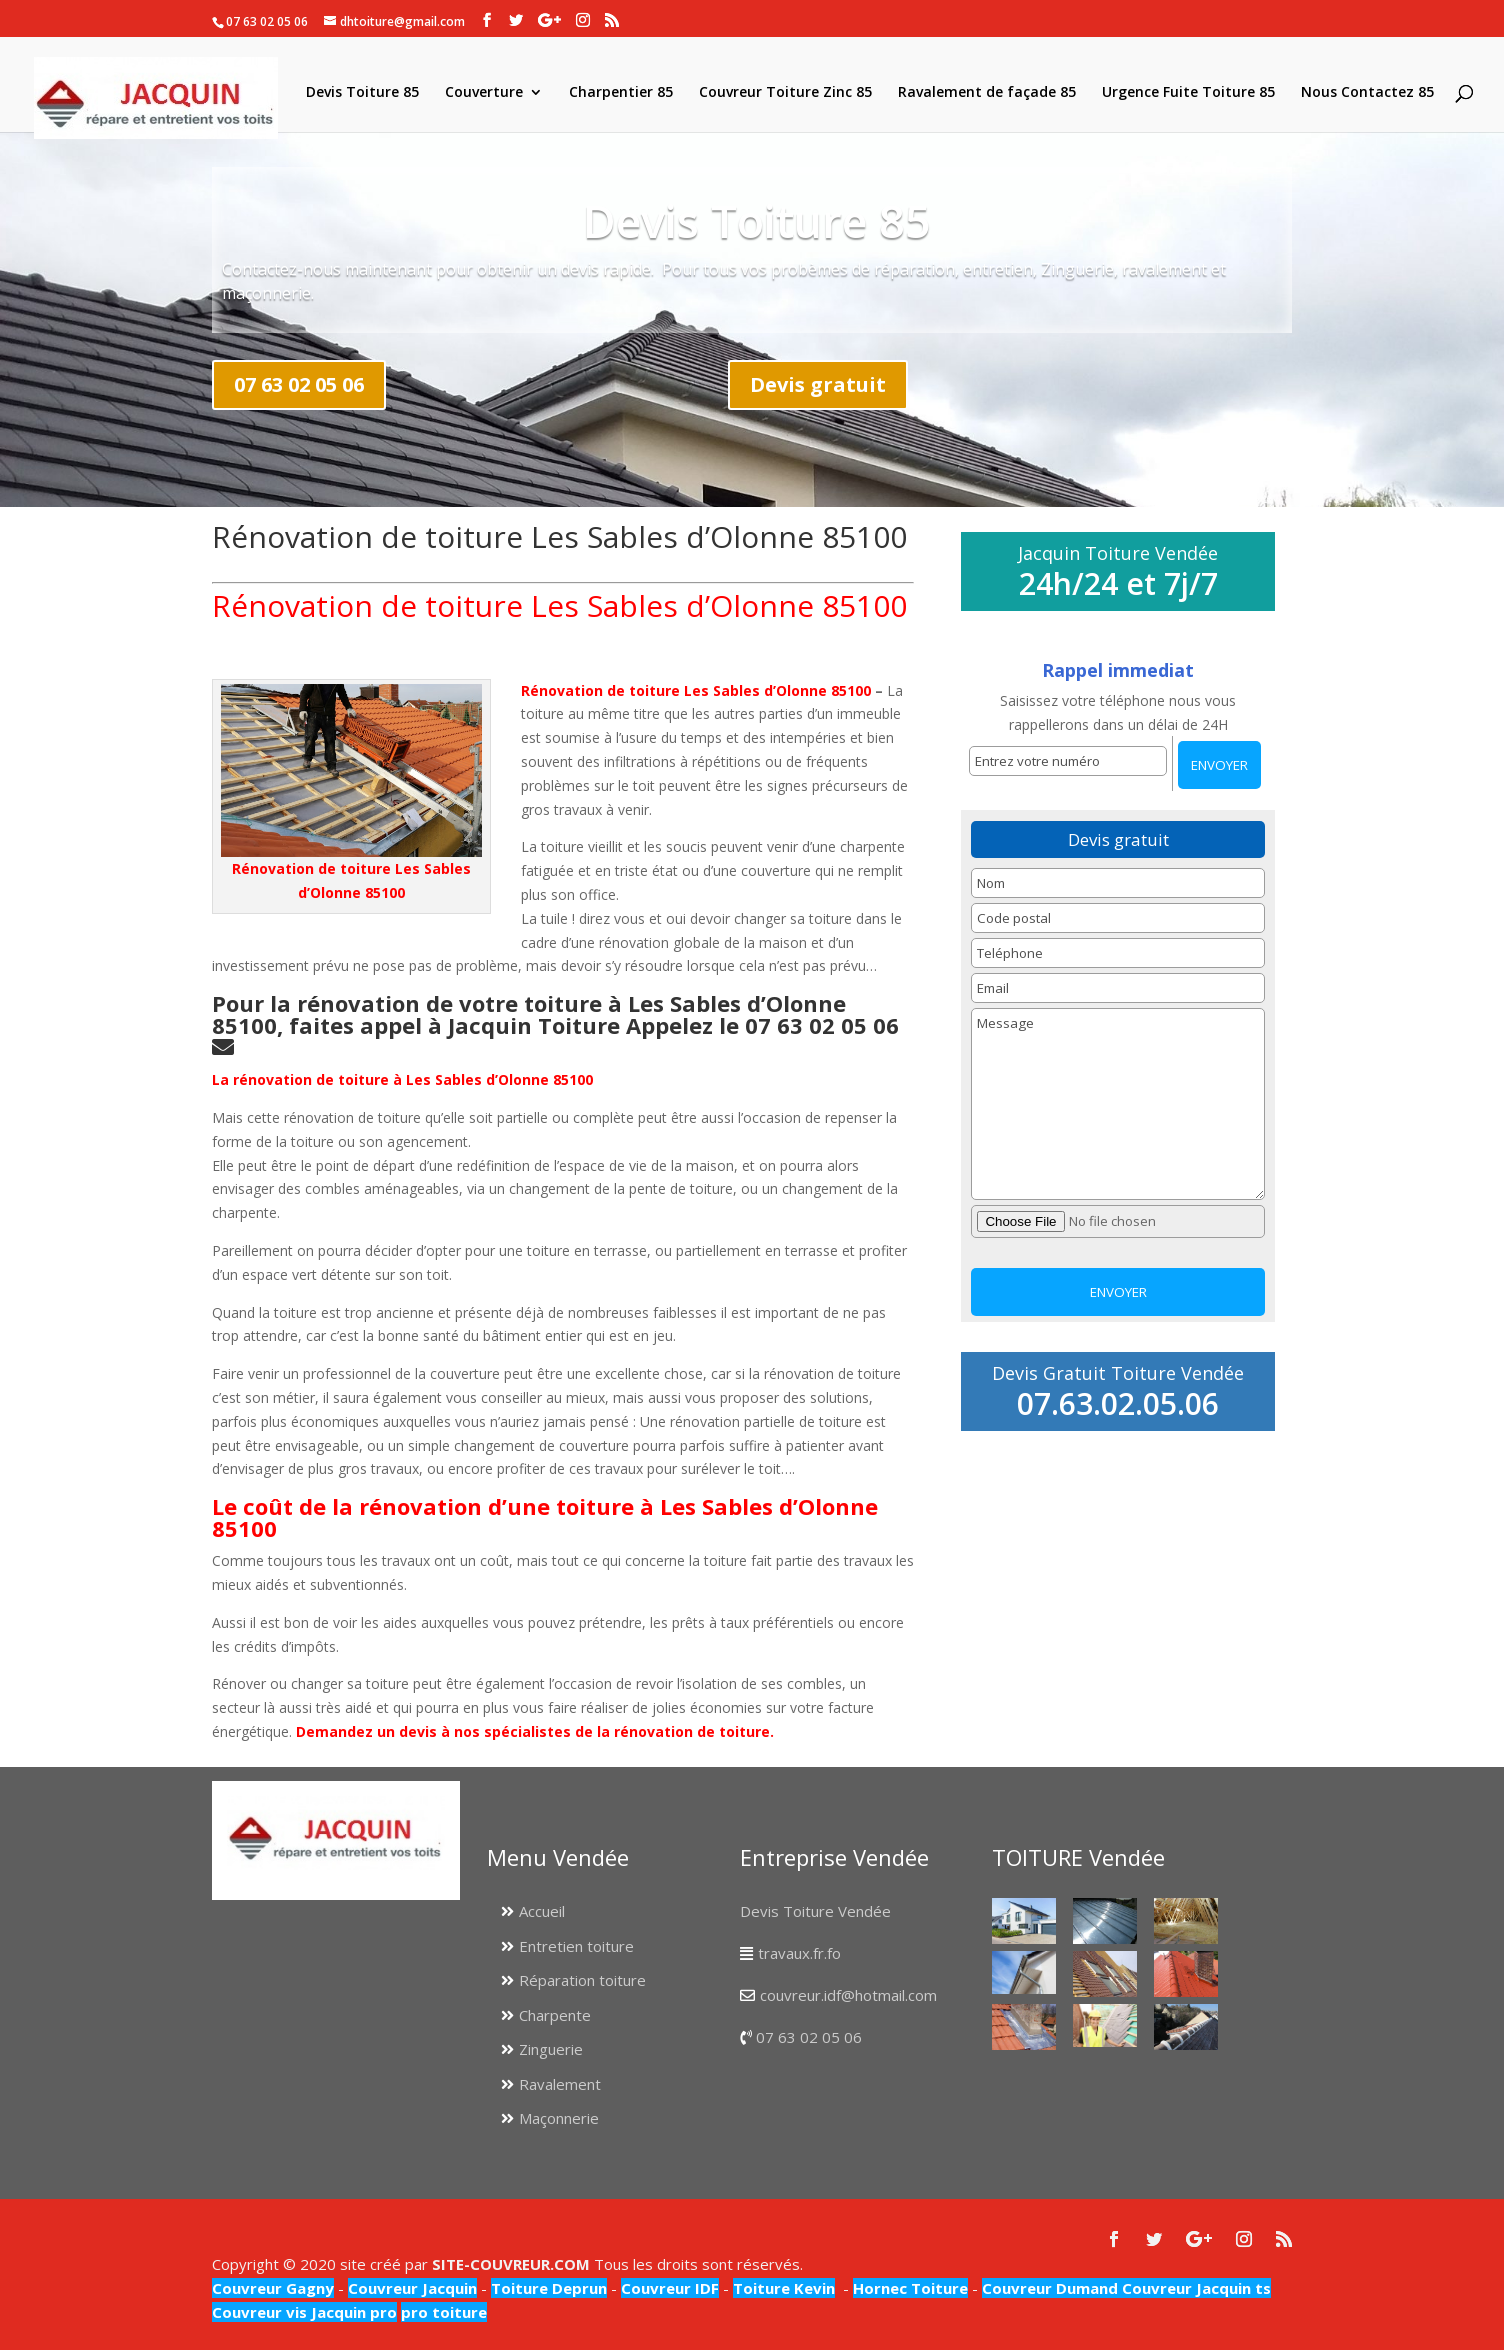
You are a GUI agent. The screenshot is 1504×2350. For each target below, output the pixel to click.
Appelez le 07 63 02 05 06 (765, 1025)
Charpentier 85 (621, 93)
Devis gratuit (818, 384)
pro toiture (444, 2312)
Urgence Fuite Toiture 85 (1188, 93)
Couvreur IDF (670, 2288)
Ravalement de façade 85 (987, 93)
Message (1117, 1104)
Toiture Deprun (549, 2288)
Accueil (542, 1911)
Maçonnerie (559, 2118)
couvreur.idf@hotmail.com (848, 1995)
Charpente (555, 2015)
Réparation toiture (582, 1980)
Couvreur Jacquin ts (1194, 2288)
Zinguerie (551, 2049)
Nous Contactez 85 (1367, 93)
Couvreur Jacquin (412, 2288)
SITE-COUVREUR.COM (511, 2264)
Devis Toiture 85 (362, 93)
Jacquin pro (352, 2312)
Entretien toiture (576, 1946)
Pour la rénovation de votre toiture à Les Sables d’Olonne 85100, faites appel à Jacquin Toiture (529, 1014)
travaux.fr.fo (799, 1953)
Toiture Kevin (784, 2288)
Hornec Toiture (910, 2288)
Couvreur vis (259, 2312)
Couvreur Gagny (273, 2288)
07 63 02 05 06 (299, 384)
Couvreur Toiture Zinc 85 (785, 93)
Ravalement (560, 2084)
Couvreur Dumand (1050, 2288)
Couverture (484, 93)
